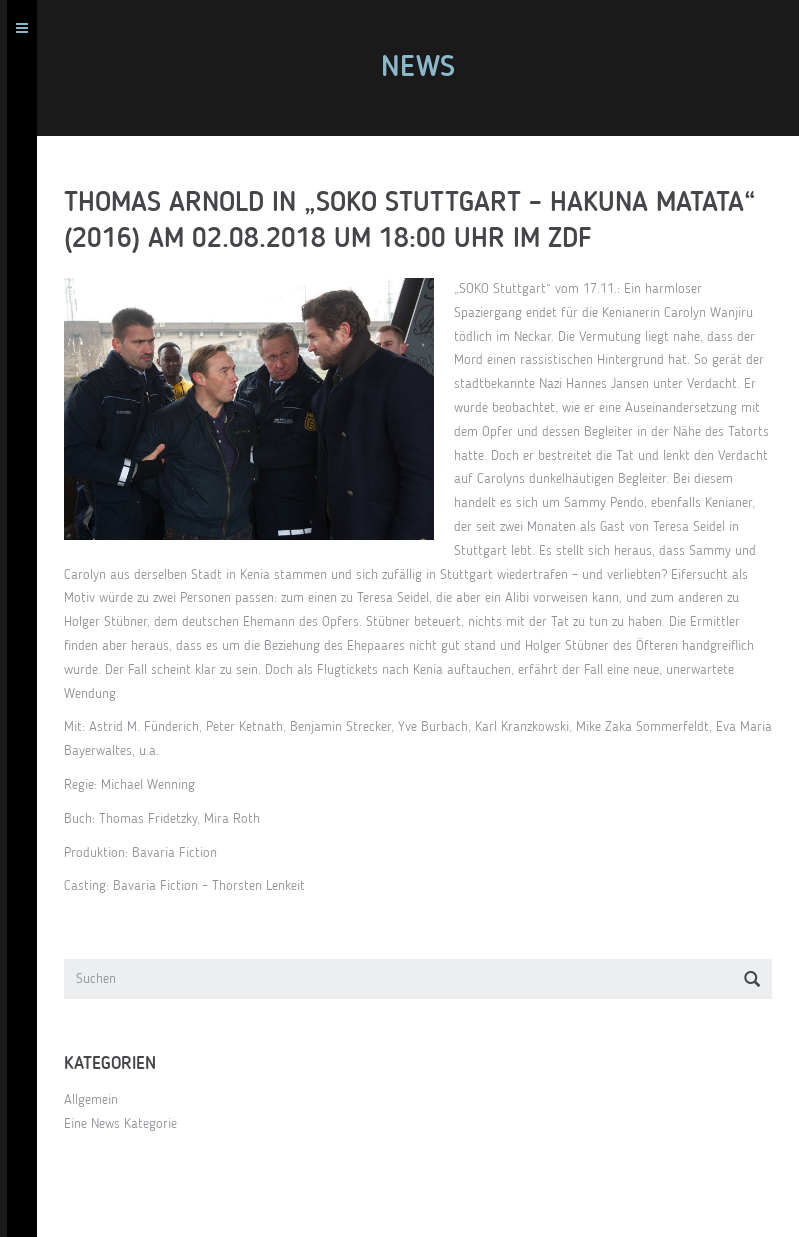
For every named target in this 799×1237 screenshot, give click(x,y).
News (425, 68)
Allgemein (98, 1100)
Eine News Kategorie (127, 1124)
